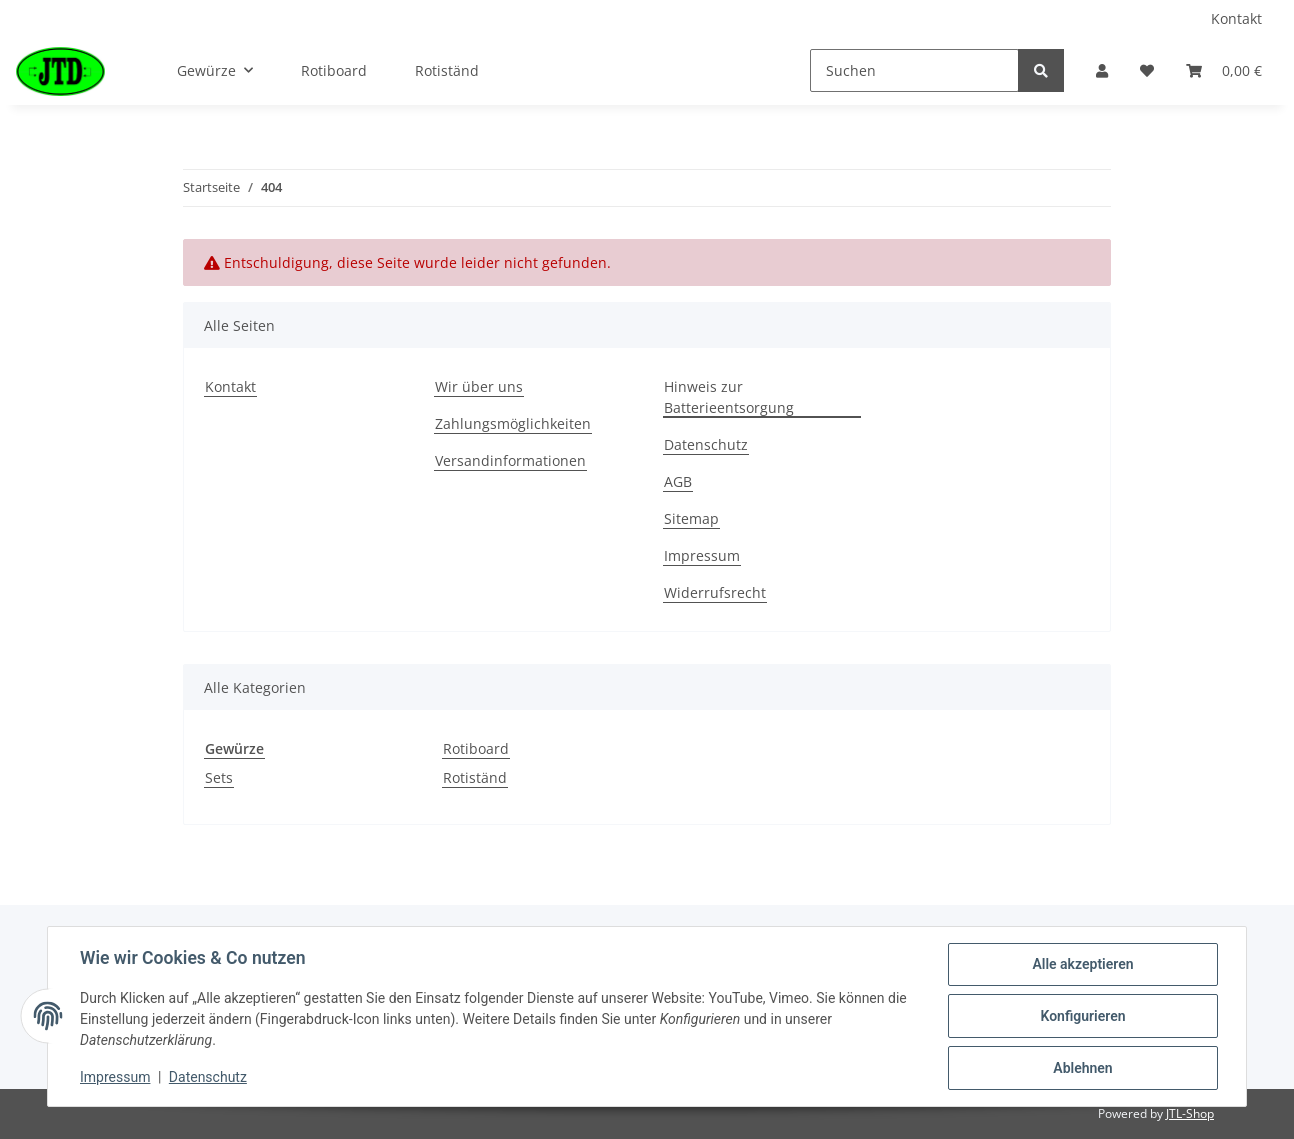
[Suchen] (914, 70)
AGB (678, 481)
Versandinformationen (510, 460)
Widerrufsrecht (715, 592)
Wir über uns (479, 386)
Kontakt (1236, 18)
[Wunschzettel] (1147, 70)
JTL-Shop (1190, 1113)
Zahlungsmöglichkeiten (513, 423)
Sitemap (691, 518)
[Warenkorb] (1224, 70)
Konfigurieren (1082, 1016)
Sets (219, 777)
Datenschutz (706, 444)
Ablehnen (1082, 1068)
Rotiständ (475, 777)
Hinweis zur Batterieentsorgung (729, 397)
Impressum (702, 555)
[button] (1102, 70)
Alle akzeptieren (1082, 964)
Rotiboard (476, 748)
